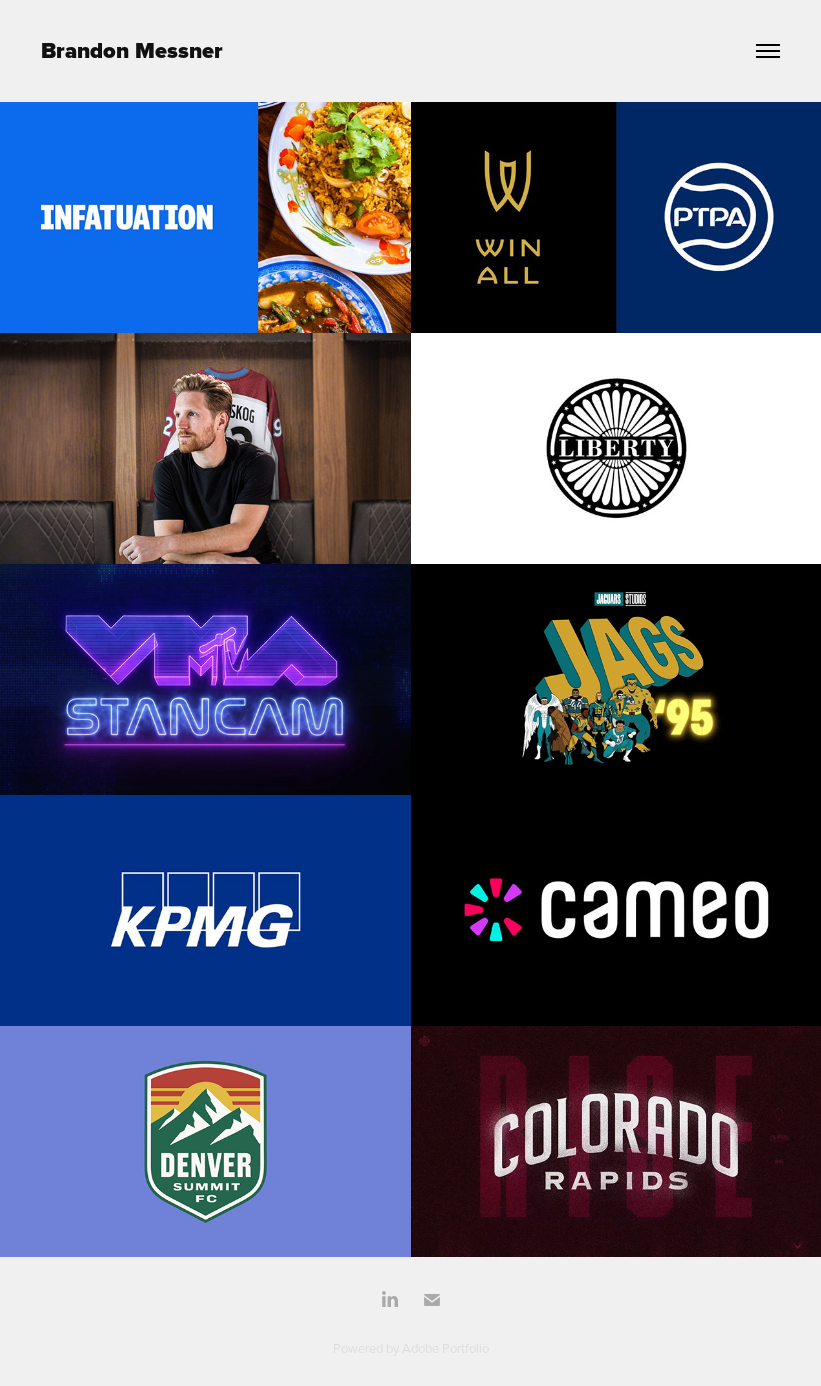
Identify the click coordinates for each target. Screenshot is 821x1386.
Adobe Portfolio (445, 1348)
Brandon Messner (132, 50)
